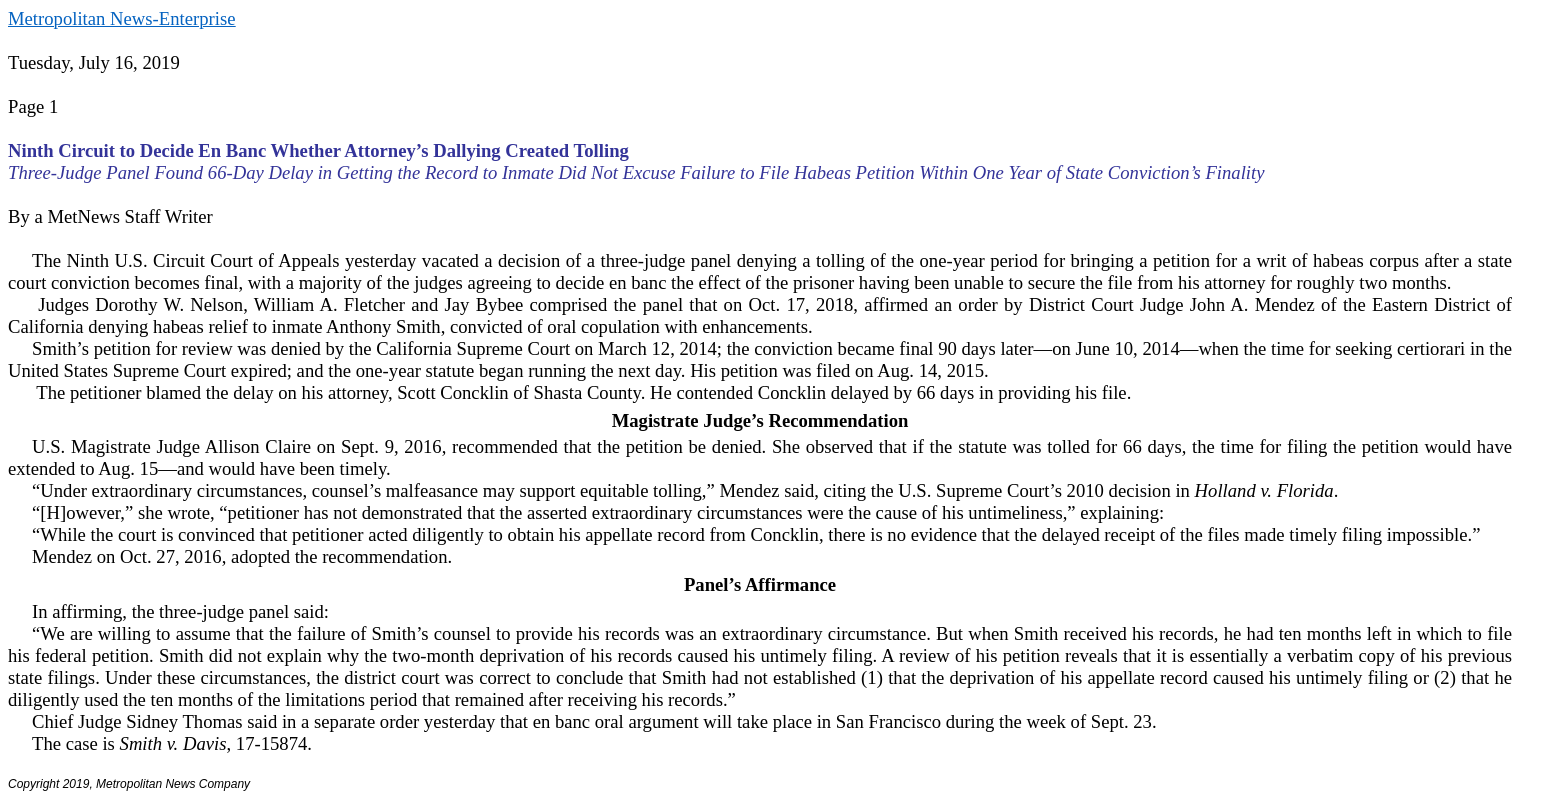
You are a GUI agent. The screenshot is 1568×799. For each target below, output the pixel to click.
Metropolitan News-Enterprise (121, 18)
